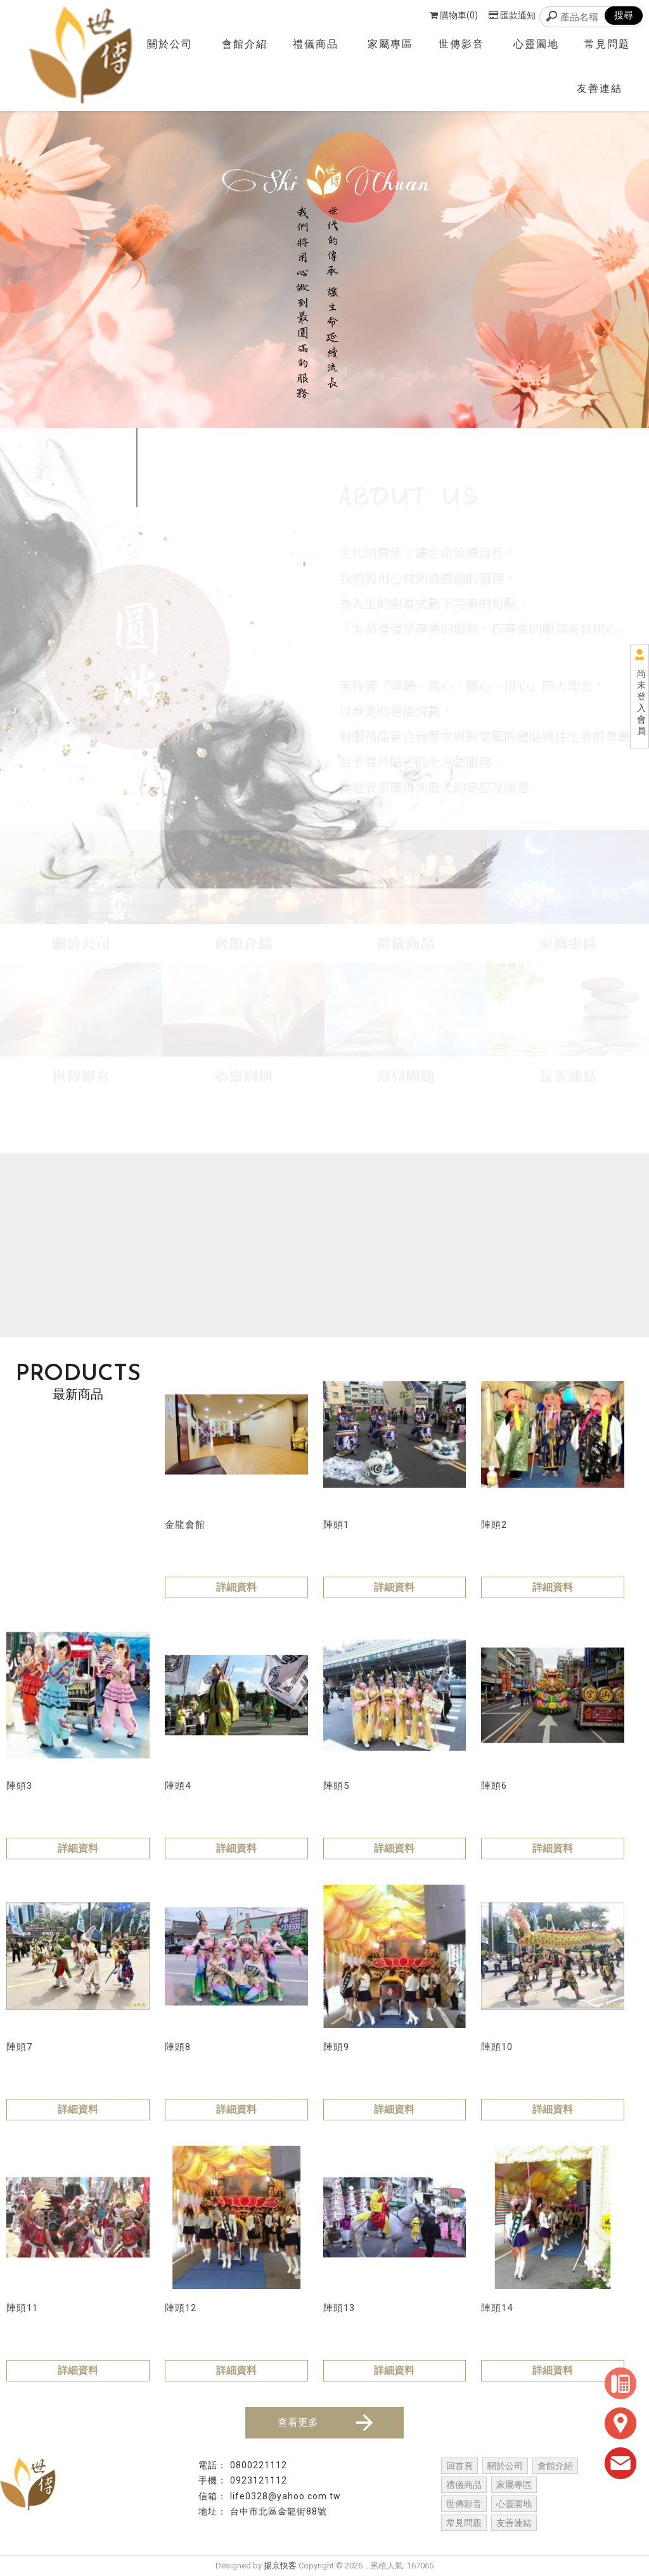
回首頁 (459, 2466)
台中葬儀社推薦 (461, 2539)
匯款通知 (512, 15)
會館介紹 (244, 44)
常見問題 (607, 44)
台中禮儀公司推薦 (330, 2539)
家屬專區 (390, 44)
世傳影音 (461, 44)
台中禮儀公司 (256, 2539)
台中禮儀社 (125, 2539)
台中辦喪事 (524, 2539)
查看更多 (327, 2422)
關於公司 (170, 44)
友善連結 (599, 88)
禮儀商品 (315, 44)
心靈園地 (536, 44)
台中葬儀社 (397, 2539)
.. (366, 2565)
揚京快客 (280, 2565)
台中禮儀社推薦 (188, 2539)
